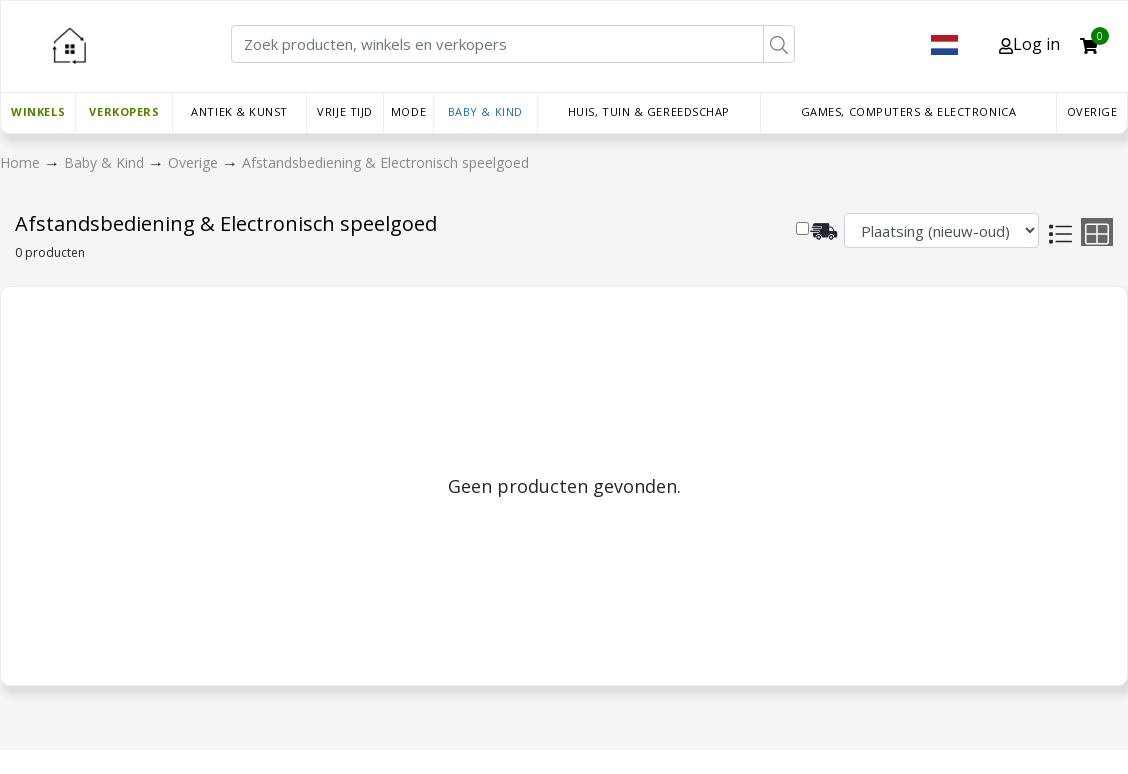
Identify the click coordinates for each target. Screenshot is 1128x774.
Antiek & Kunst (239, 111)
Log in (1029, 44)
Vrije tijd (345, 111)
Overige (1092, 111)
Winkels (38, 111)
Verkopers (124, 111)
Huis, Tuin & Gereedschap (649, 111)
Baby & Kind (485, 111)
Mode (408, 111)
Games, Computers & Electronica (909, 111)
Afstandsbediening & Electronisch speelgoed (385, 162)
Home (22, 162)
